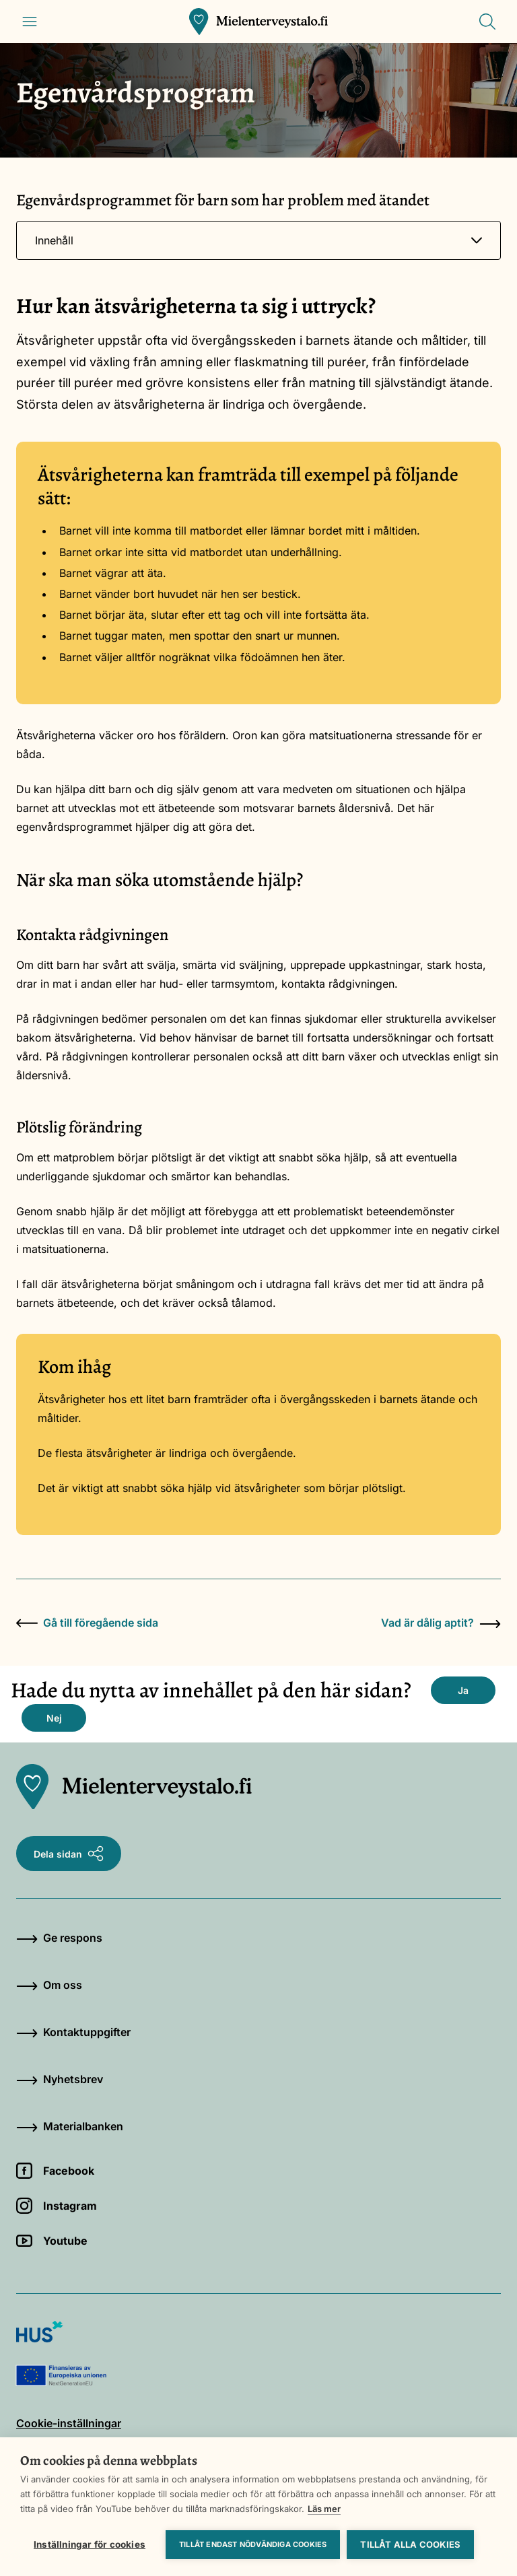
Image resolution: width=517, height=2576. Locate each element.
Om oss (49, 1985)
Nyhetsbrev (59, 2079)
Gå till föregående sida (87, 1622)
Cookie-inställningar (68, 2423)
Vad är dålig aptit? (441, 1622)
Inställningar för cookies (89, 2544)
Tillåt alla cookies (410, 2544)
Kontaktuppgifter (73, 2032)
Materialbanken (69, 2126)
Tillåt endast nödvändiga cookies (252, 2544)
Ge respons (59, 1937)
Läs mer (324, 2508)
